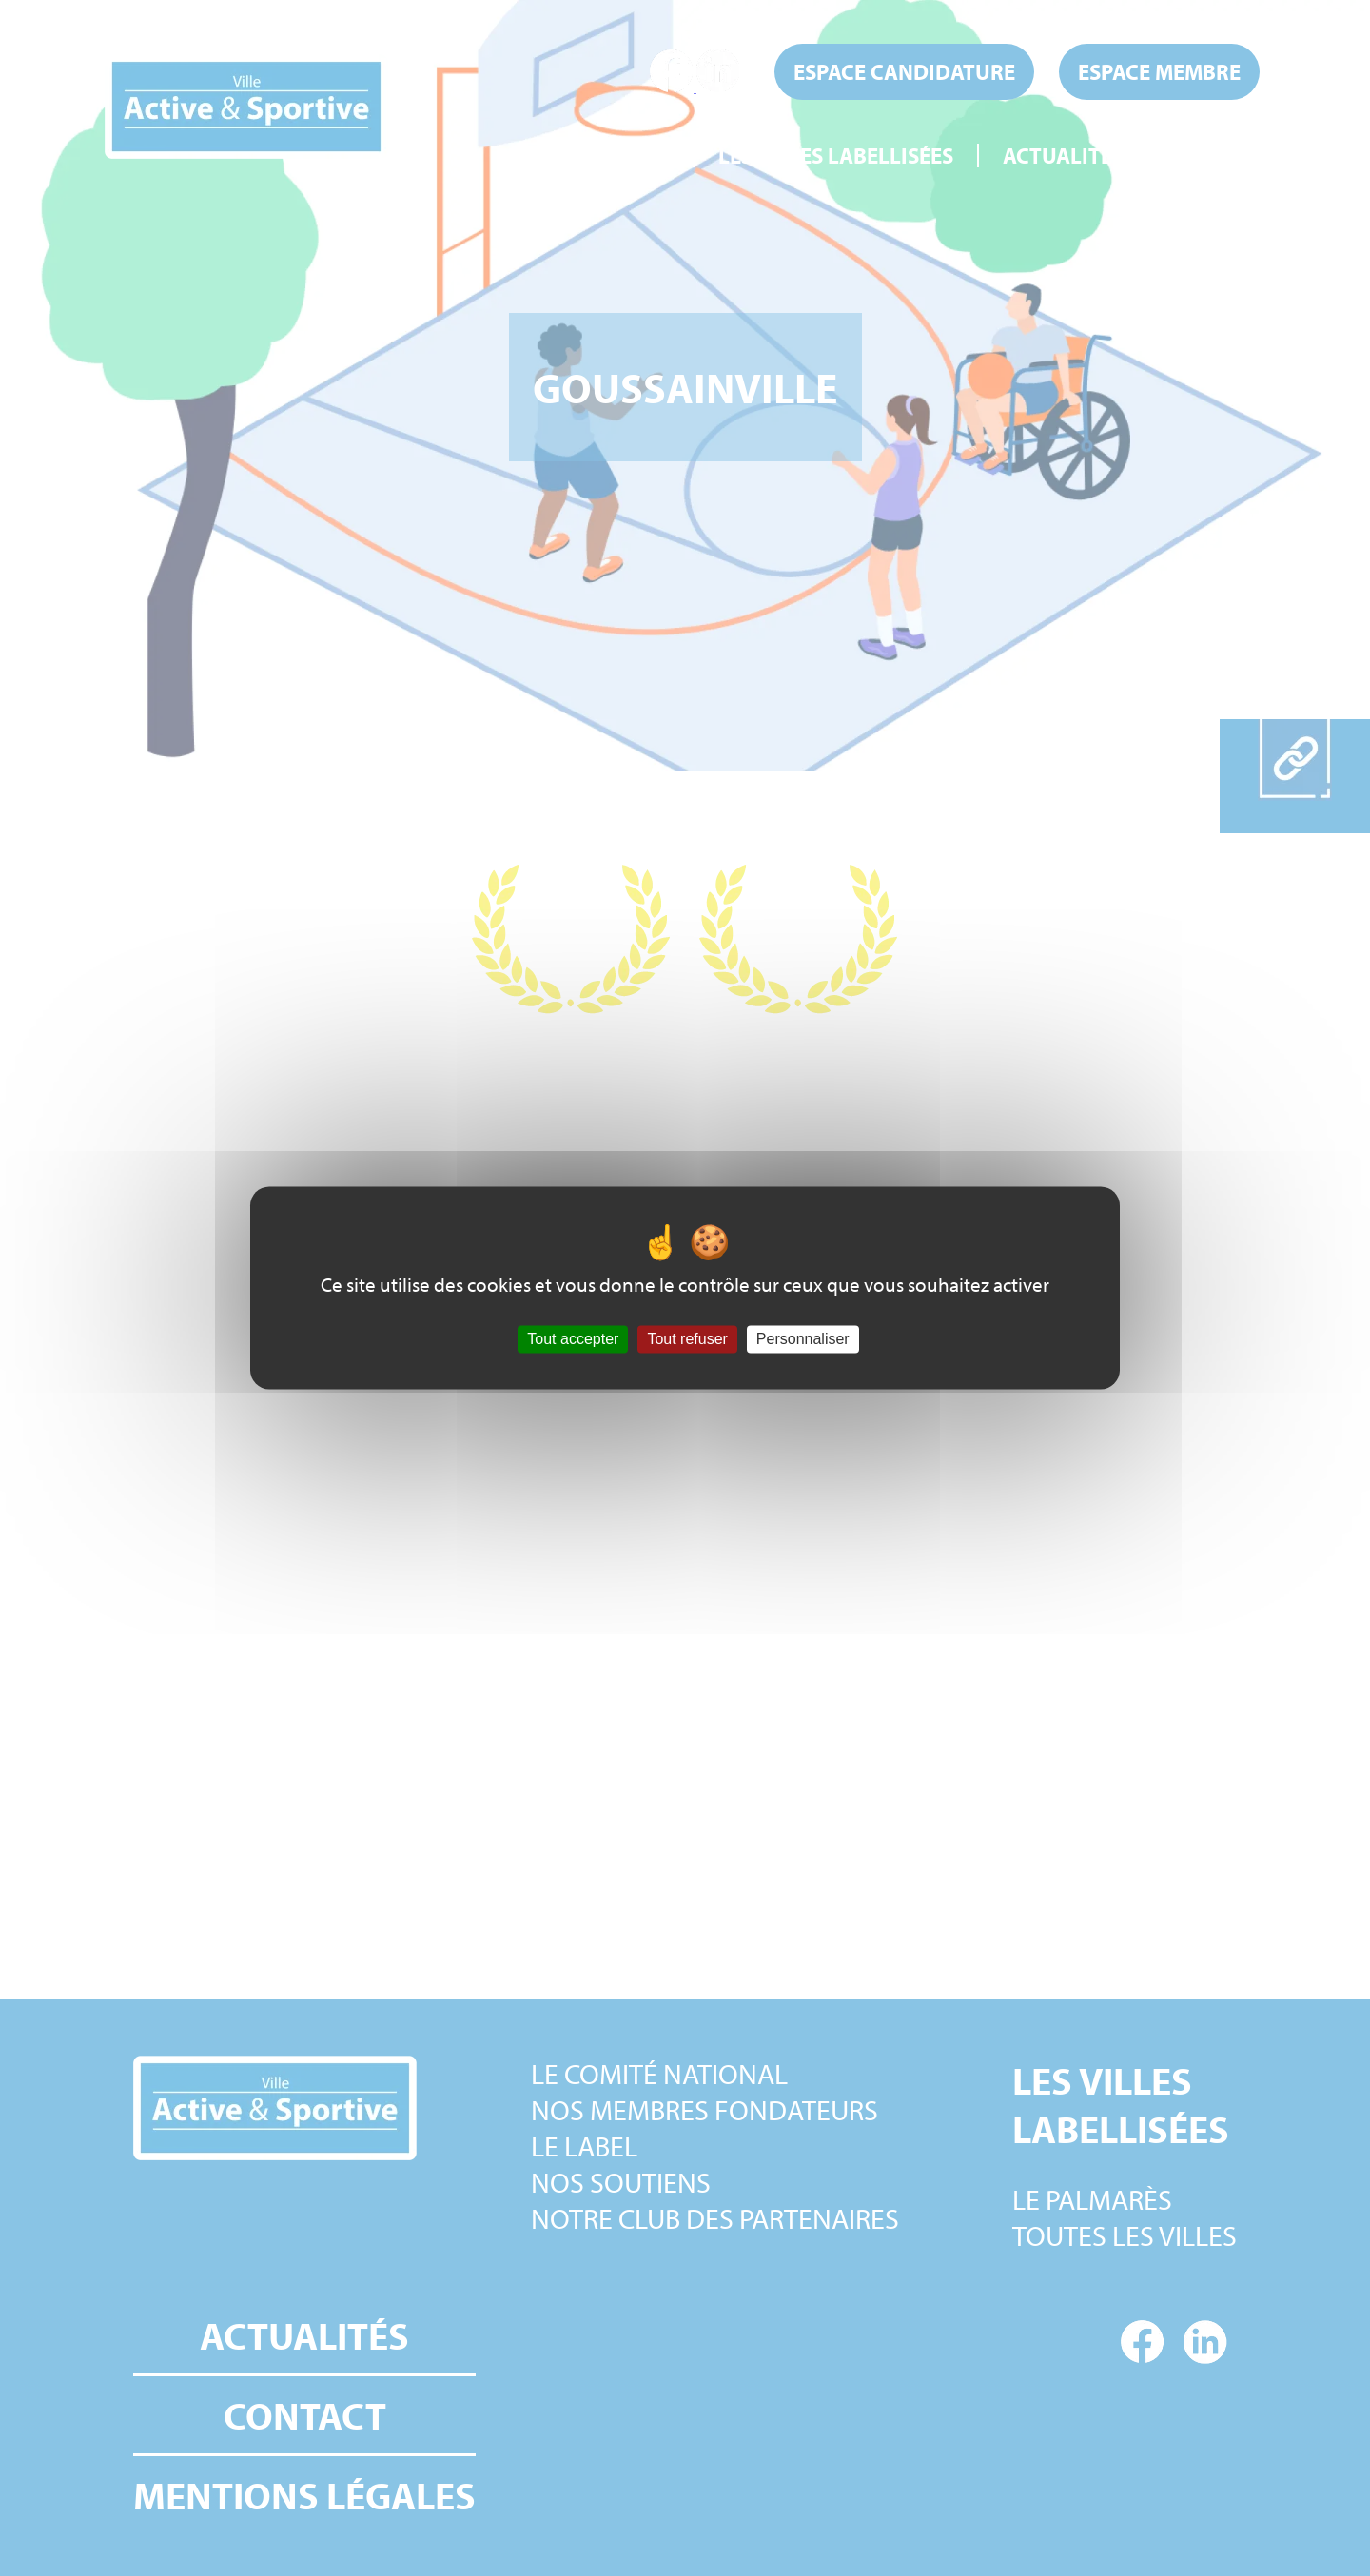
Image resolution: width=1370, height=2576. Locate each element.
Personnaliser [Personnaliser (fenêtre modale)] (803, 1339)
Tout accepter (572, 1339)
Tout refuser (687, 1339)
